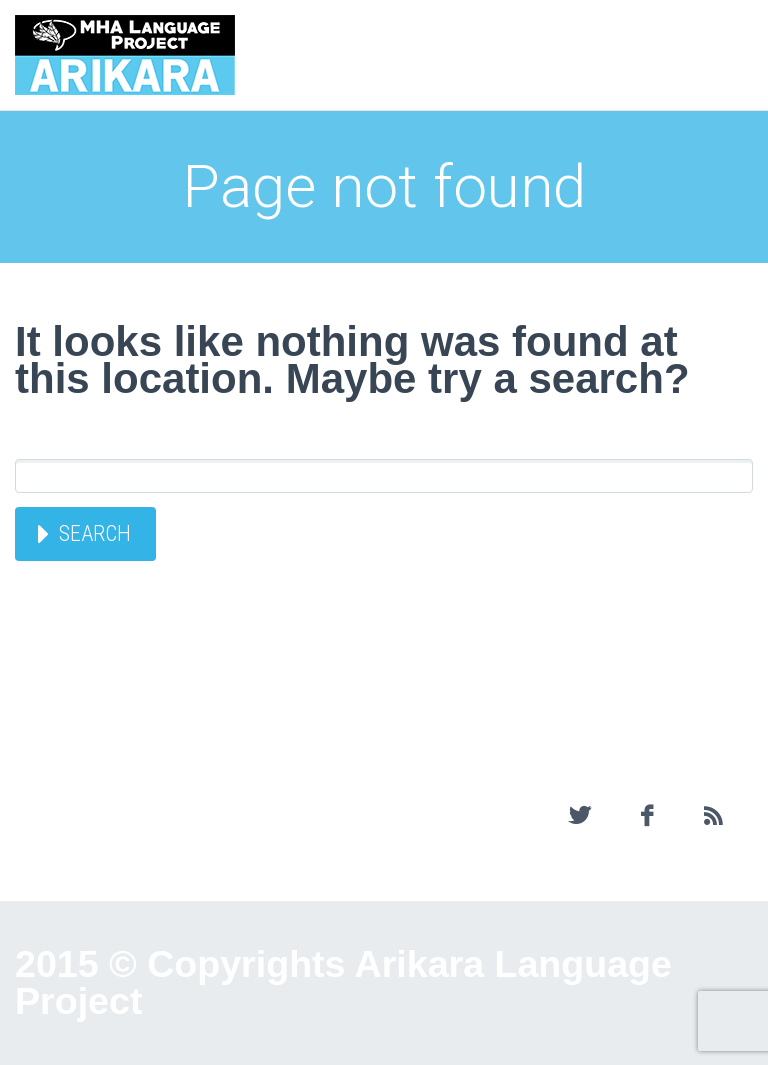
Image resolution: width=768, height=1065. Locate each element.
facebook (646, 816)
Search (95, 533)
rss (713, 816)
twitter (580, 816)
